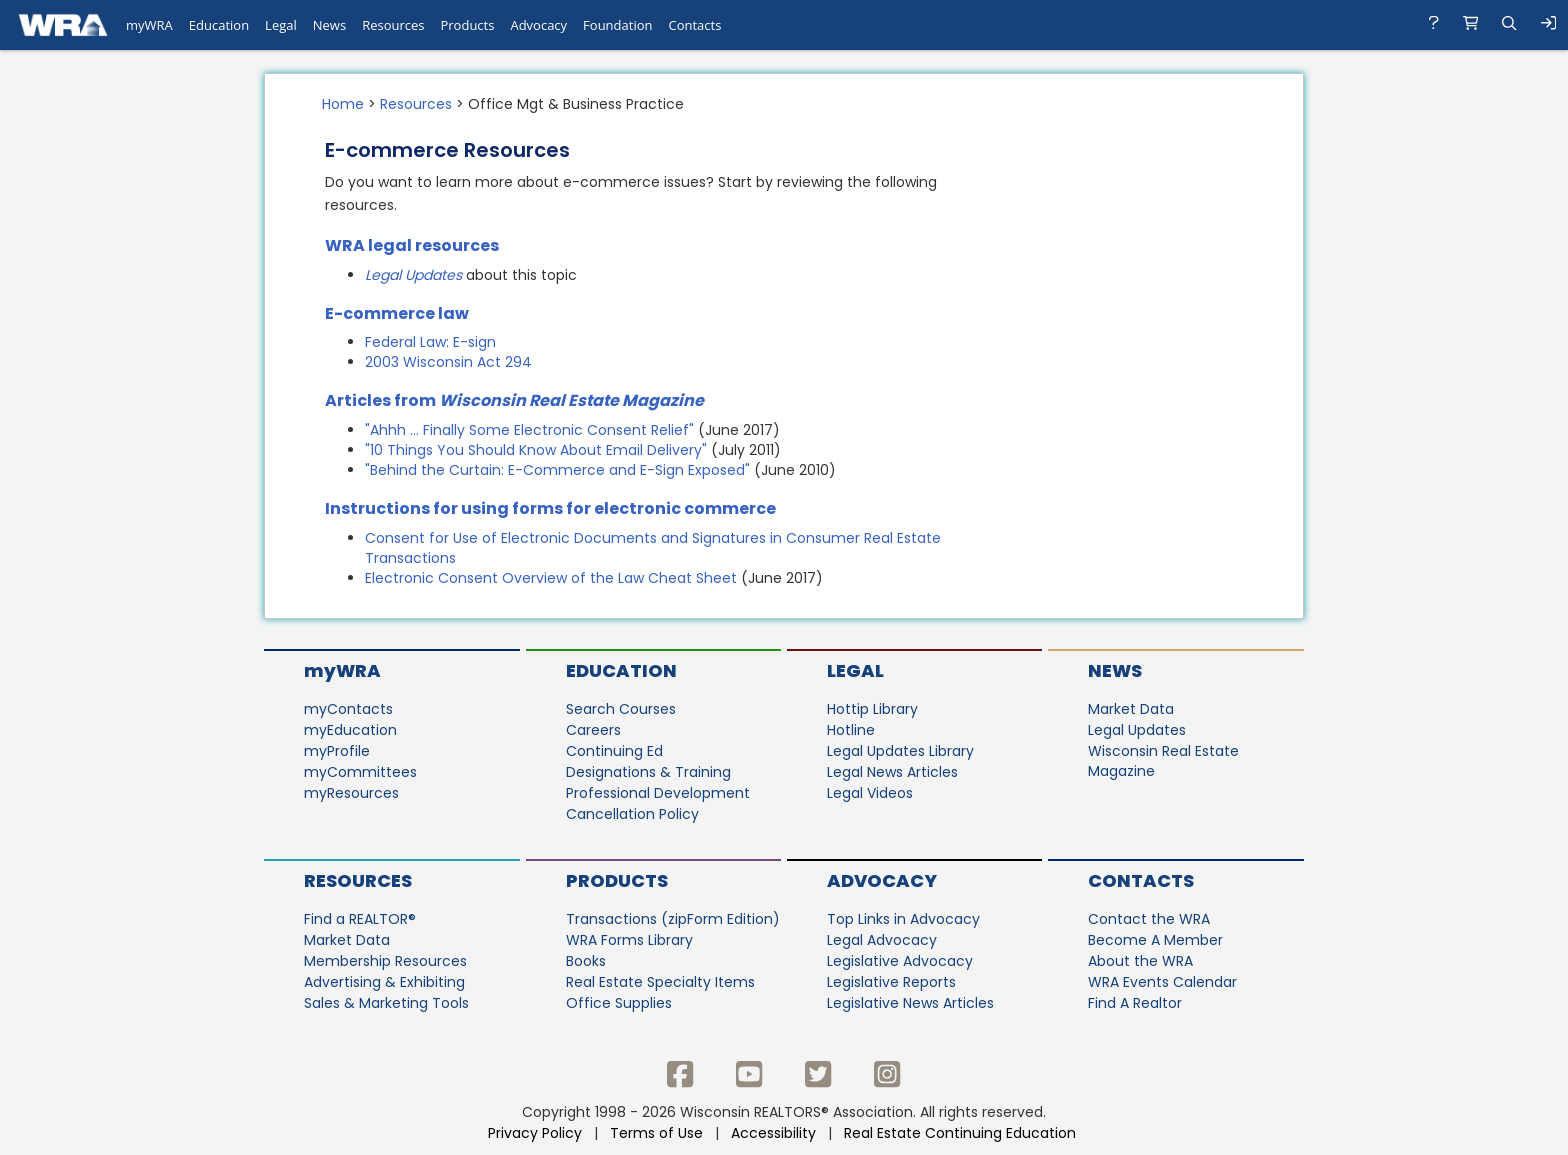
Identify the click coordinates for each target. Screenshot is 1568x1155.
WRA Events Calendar (1162, 982)
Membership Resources (385, 961)
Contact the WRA (1149, 919)
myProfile (337, 751)
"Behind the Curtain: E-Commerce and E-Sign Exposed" (557, 470)
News (1115, 670)
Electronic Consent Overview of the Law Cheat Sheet (551, 578)
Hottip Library (872, 709)
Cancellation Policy (632, 814)
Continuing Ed (614, 751)
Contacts (1141, 880)
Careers (593, 730)
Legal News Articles (892, 772)
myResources (351, 793)
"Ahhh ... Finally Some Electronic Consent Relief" (529, 430)
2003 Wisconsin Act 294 (448, 362)
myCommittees (360, 772)
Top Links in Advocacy (903, 919)
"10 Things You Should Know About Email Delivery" (536, 450)
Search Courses (621, 709)
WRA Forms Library (629, 940)
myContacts (348, 709)
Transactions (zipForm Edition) (673, 919)
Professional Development (658, 793)
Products (617, 880)
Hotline (851, 730)
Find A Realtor (1135, 1003)
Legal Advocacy (882, 940)
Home (343, 104)
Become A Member (1155, 940)
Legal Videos (870, 793)
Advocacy (882, 880)
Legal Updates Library (900, 751)
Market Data (1131, 709)
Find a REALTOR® (360, 919)
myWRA (342, 670)
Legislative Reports (891, 982)
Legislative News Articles (910, 1003)
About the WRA (1140, 961)
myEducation (350, 730)
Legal (855, 670)
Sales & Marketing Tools (386, 1003)
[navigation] (784, 25)
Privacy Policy (535, 1133)
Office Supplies (619, 1003)
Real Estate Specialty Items (660, 982)
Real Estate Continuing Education (962, 1133)
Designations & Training (648, 772)
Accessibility (773, 1133)
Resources (416, 104)
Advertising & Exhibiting (384, 982)
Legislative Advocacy (900, 961)
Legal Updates (415, 275)
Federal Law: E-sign (430, 342)
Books (586, 961)
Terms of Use (656, 1133)
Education (621, 670)
